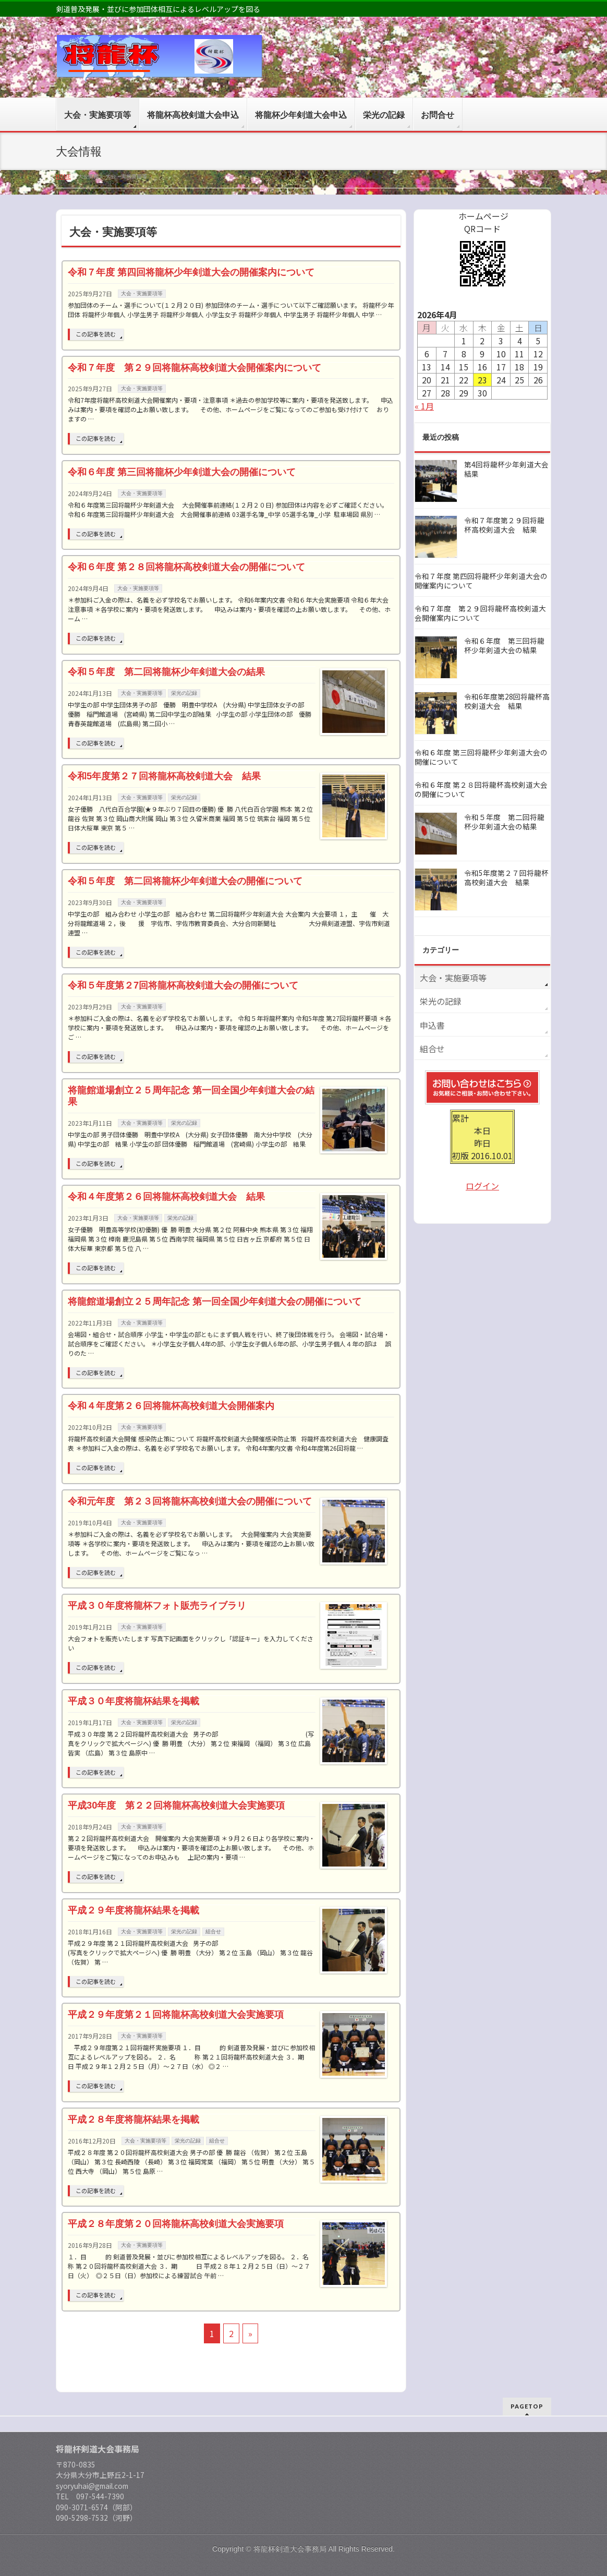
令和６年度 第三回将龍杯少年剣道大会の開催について (182, 471)
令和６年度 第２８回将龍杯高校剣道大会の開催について (186, 566)
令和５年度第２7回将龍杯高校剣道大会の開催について (183, 985)
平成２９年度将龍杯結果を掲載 (133, 1910)
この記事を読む (96, 334)
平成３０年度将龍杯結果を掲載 (133, 1700)
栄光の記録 (184, 693)
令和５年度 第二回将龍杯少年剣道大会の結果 (166, 671)
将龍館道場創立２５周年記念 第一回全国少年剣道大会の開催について (214, 1301)
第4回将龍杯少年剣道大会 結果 (510, 469)
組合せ (213, 1931)
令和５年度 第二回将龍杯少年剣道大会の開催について (185, 880)
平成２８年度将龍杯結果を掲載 (133, 2119)
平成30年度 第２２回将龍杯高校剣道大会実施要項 (176, 1805)
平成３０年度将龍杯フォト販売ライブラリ (157, 1605)
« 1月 (424, 406)
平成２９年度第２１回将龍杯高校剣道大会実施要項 (176, 2014)
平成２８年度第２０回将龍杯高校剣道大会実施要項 (176, 2223)
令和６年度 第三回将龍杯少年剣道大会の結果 (504, 645)
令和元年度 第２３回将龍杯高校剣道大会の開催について (190, 1501)
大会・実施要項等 (142, 293)
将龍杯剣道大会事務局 (289, 2549)
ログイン (482, 1185)
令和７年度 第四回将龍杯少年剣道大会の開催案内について (191, 272)
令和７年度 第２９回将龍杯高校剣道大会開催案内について (194, 367)
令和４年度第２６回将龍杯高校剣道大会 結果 (166, 1196)
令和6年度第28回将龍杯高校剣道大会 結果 (507, 701)
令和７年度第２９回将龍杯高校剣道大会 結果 (504, 525)
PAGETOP (527, 2406)
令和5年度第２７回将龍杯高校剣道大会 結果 (164, 776)
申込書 (432, 1025)
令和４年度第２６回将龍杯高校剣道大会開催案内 (171, 1405)
